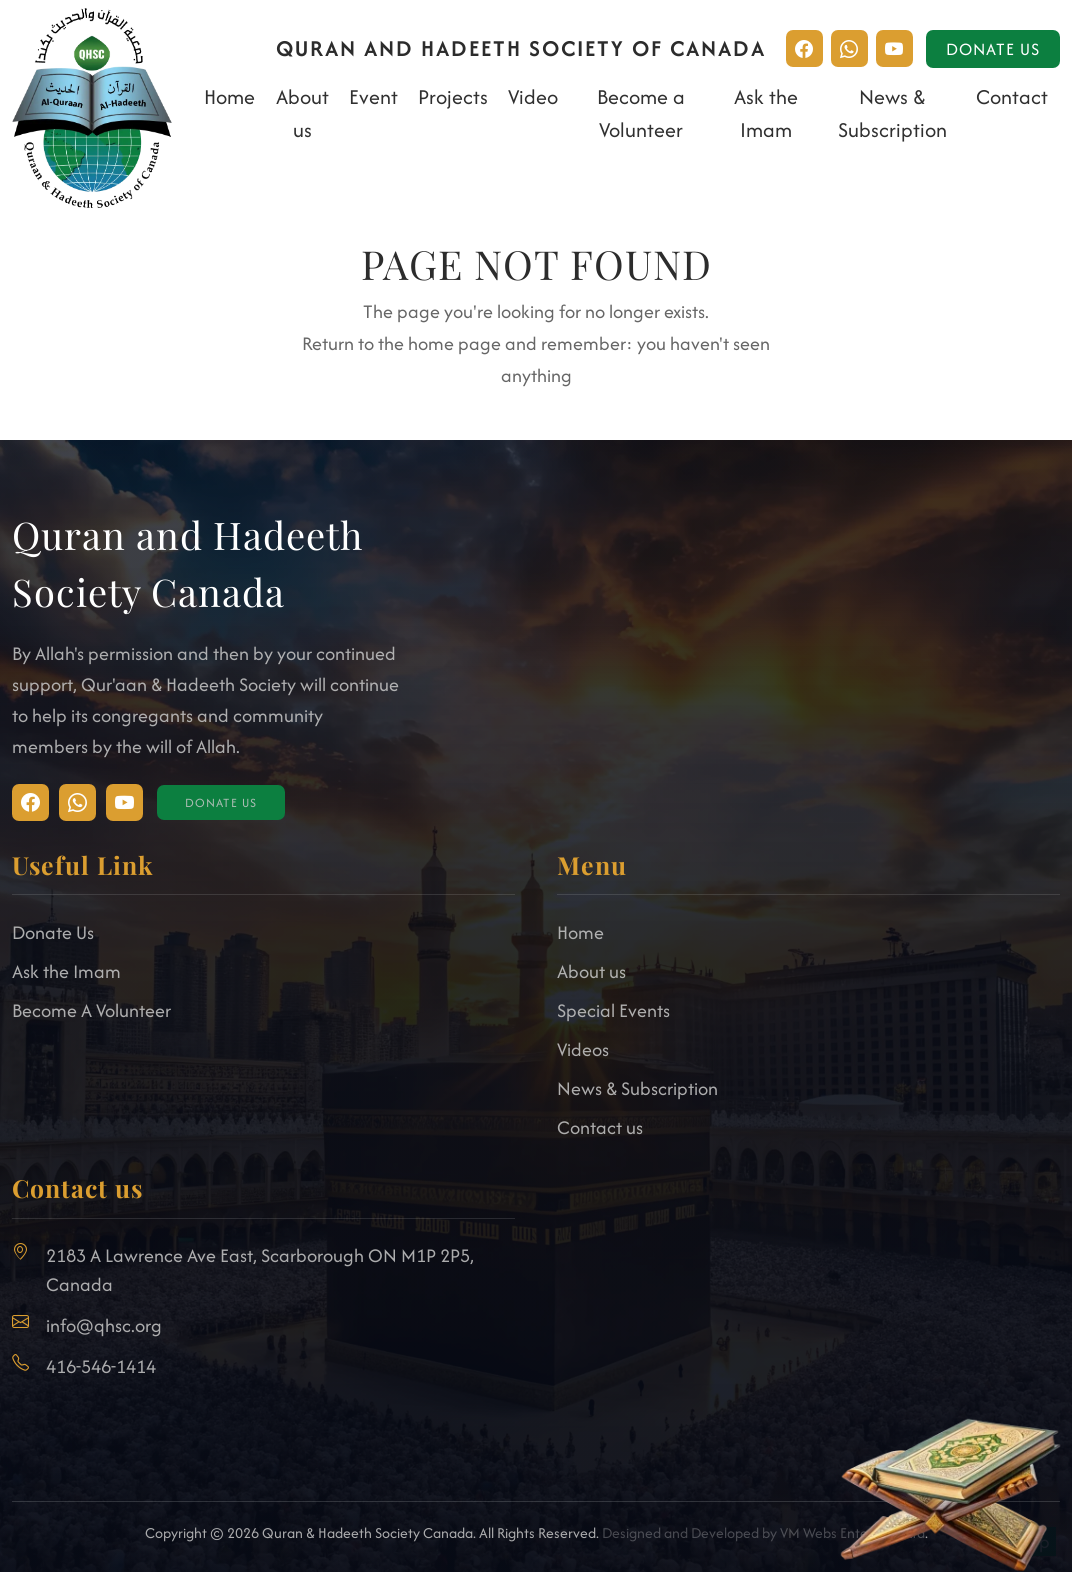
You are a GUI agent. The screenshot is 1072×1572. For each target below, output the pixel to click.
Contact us (600, 1127)
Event (373, 96)
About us (591, 971)
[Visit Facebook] (77, 802)
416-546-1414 (101, 1366)
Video (533, 96)
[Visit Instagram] (30, 802)
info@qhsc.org (104, 1325)
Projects (453, 96)
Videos (583, 1049)
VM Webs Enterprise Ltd (852, 1532)
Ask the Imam (66, 971)
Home (229, 96)
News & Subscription (637, 1088)
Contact (1012, 96)
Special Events (613, 1010)
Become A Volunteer (91, 1010)
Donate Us (993, 49)
